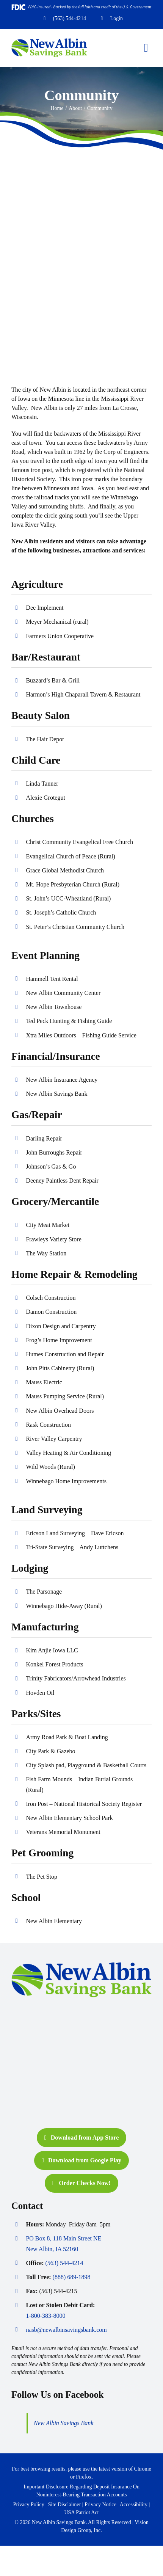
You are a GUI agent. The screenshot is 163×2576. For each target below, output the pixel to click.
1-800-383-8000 (45, 2315)
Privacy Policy (28, 2504)
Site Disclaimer (64, 2504)
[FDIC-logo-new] (30, 2062)
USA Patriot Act (81, 2512)
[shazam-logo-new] (30, 2088)
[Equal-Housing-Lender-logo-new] (30, 2035)
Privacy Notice (100, 2504)
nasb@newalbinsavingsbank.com (66, 2330)
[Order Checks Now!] (81, 2183)
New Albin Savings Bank (63, 2423)
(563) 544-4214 (69, 18)
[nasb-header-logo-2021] (49, 41)
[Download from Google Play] (81, 2160)
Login (116, 18)
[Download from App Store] (81, 2137)
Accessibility (133, 2504)
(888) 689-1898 (72, 2277)
